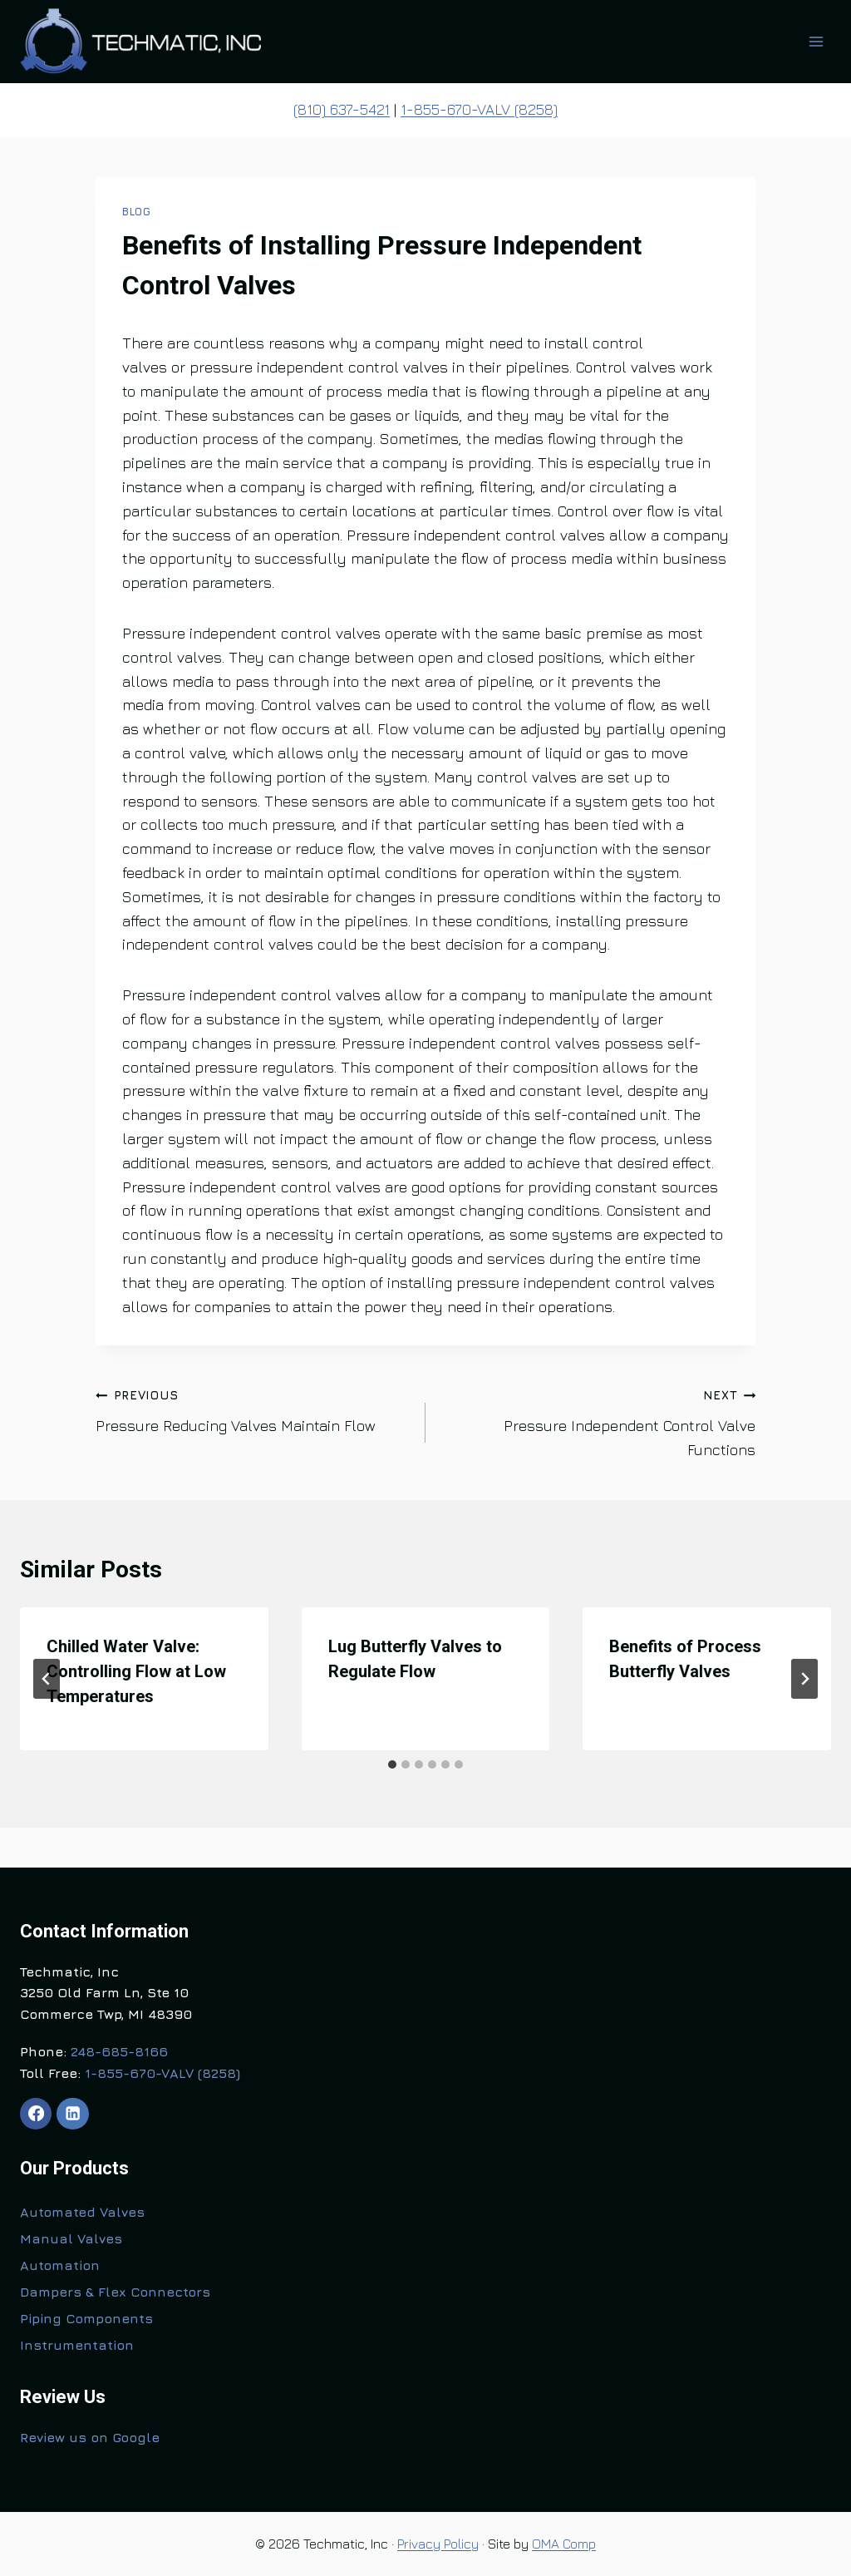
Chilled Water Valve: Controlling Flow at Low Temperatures (136, 1671)
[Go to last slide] (46, 1679)
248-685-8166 (119, 2051)
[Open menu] (815, 41)
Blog (136, 211)
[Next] (804, 1679)
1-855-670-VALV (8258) (479, 109)
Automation (60, 2265)
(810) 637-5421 (341, 109)
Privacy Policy (438, 2543)
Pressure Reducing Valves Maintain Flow (253, 1408)
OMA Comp (564, 2543)
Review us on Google (90, 2437)
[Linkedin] (72, 2113)
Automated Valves (82, 2211)
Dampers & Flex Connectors (115, 2291)
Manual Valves (71, 2238)
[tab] (392, 1764)
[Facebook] (36, 2113)
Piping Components (86, 2318)
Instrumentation (77, 2344)
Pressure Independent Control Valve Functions (597, 1420)
